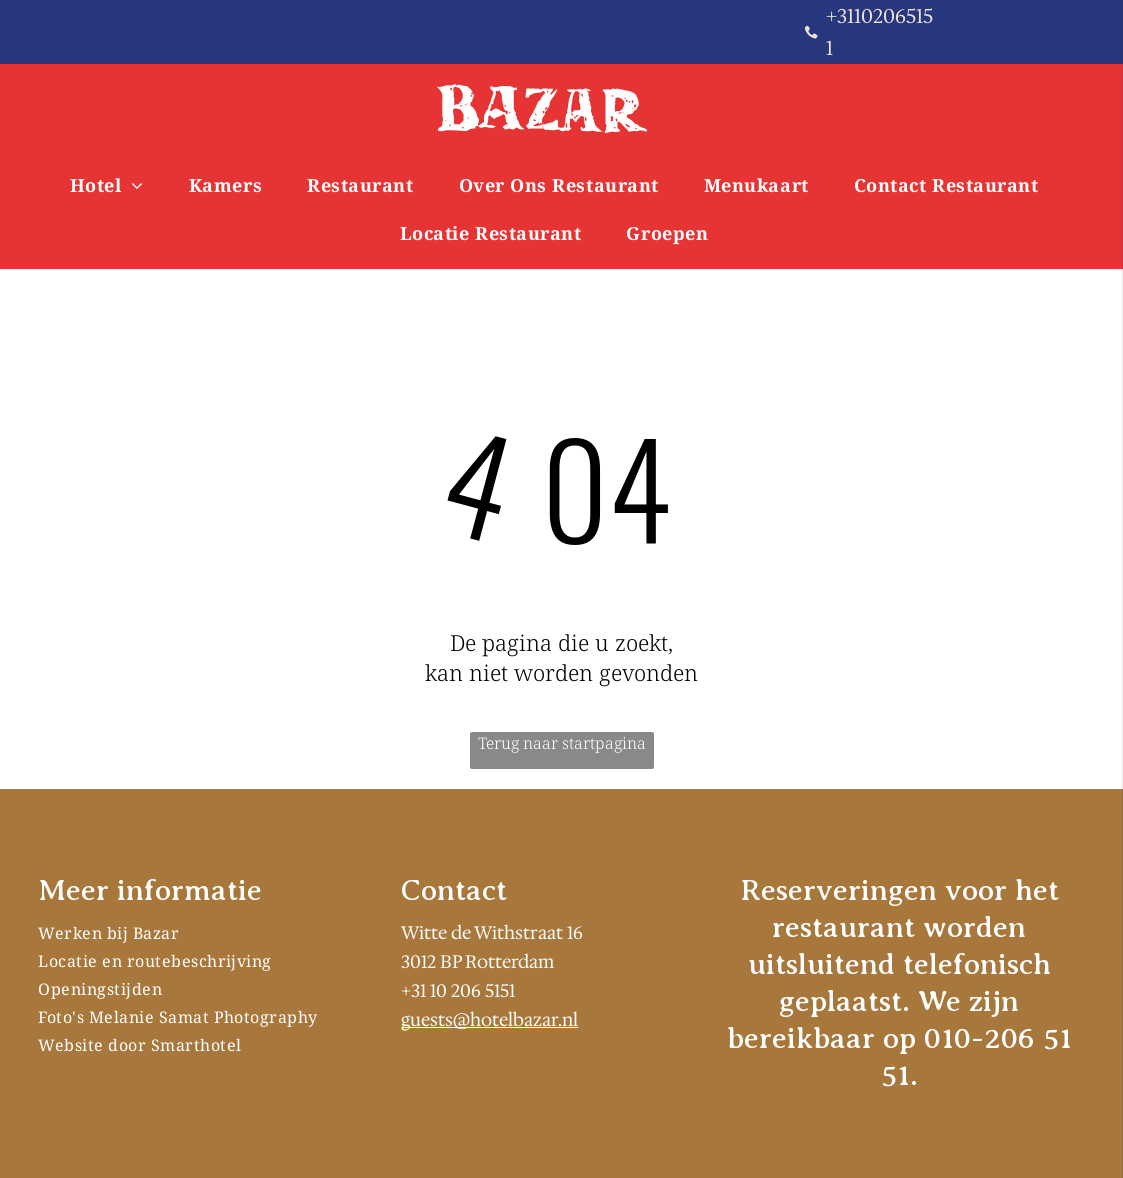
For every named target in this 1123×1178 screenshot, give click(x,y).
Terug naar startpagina (562, 743)
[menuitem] (114, 185)
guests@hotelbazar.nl (489, 1020)
